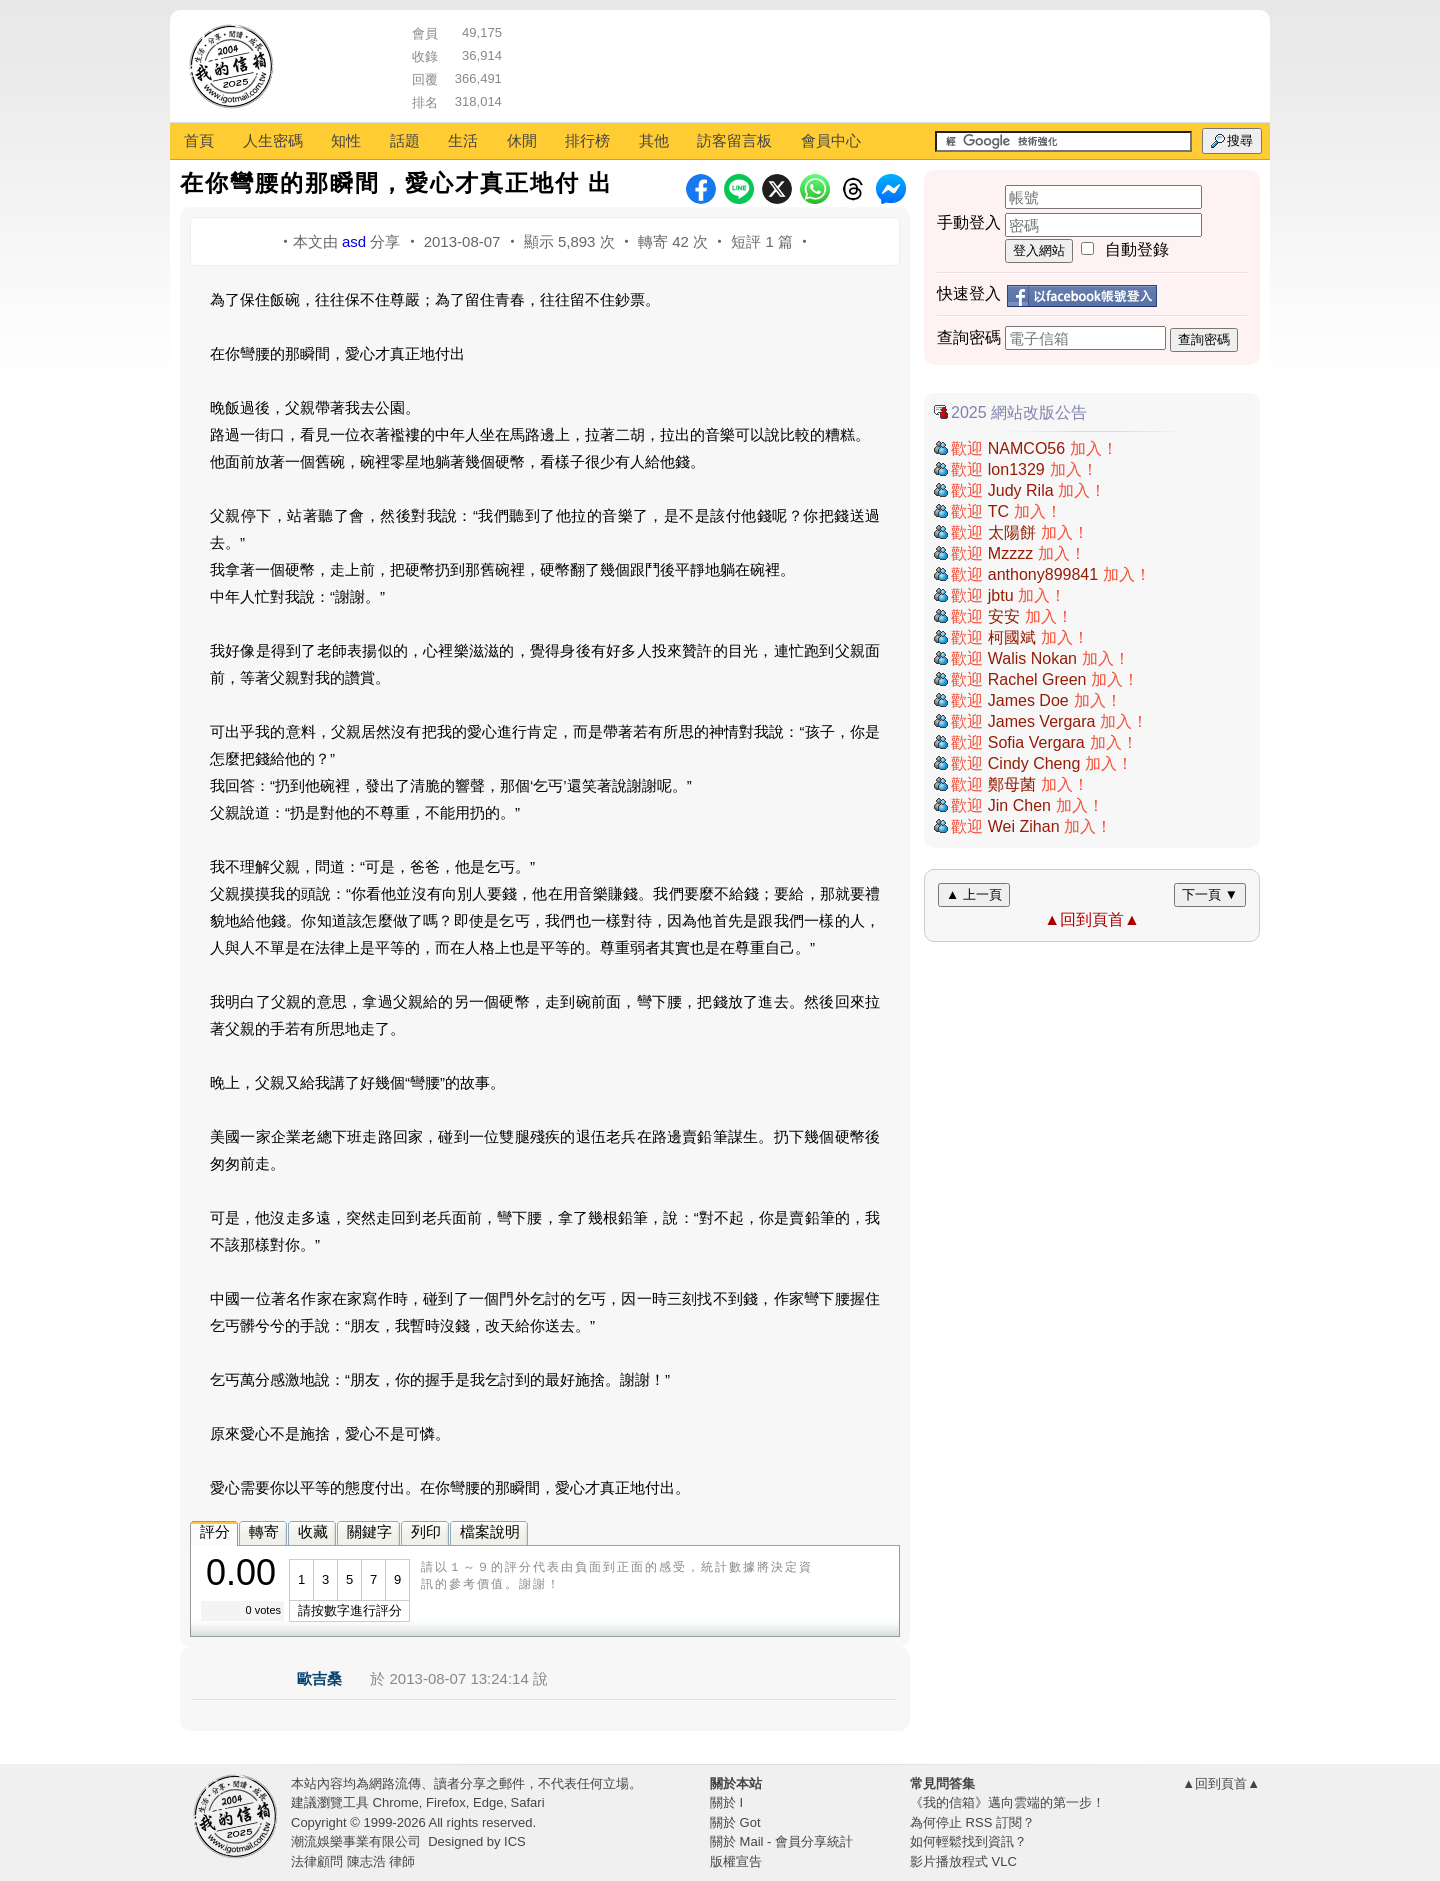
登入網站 (1039, 250)
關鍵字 (369, 1531)
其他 (654, 140)
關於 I (726, 1802)
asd (354, 241)
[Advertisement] (881, 65)
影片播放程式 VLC (963, 1861)
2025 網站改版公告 (1019, 412)
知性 (346, 140)
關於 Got (735, 1822)
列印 (426, 1531)
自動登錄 (1137, 249)
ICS (515, 1841)
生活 (463, 140)
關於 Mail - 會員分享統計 (781, 1841)
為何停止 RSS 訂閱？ (972, 1822)
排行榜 (587, 140)
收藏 (313, 1531)
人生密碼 (273, 140)
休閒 (522, 140)
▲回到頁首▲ (1092, 919)
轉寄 (264, 1531)
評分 (215, 1531)
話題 (405, 140)
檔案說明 (490, 1531)
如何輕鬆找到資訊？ (968, 1841)
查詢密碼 (1204, 339)
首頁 (199, 140)
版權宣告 (736, 1861)
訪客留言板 (734, 140)
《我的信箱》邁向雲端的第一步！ (1007, 1802)
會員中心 (831, 140)
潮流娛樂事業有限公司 (356, 1841)
